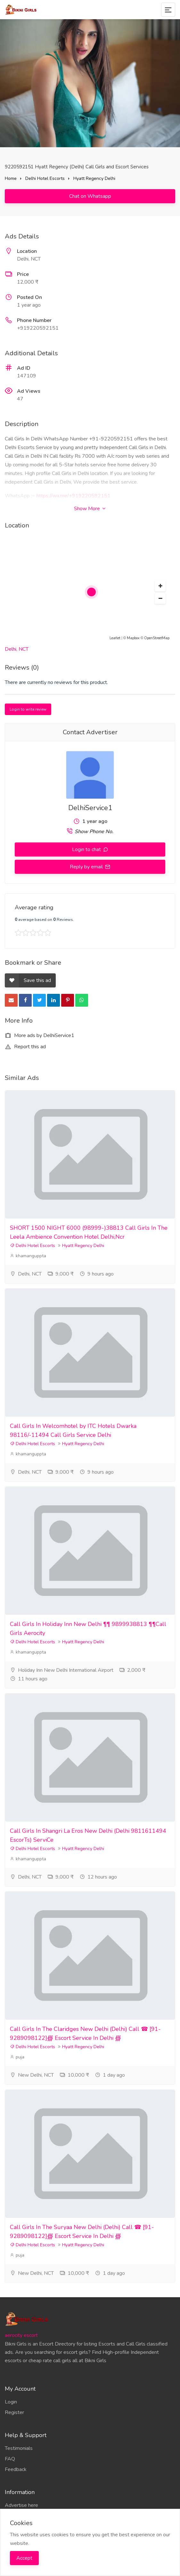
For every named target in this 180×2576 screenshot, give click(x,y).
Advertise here (21, 2505)
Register (14, 2412)
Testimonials (19, 2448)
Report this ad (25, 1046)
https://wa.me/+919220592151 (73, 495)
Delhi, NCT (17, 649)
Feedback (16, 2469)
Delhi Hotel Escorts (45, 178)
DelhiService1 (90, 808)
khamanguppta (28, 1256)
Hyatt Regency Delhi (94, 178)
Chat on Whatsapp (90, 196)
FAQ (10, 2458)
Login (11, 2401)
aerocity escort (21, 2335)
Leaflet (115, 638)
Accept (24, 2558)
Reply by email (87, 866)
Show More (89, 508)
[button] (160, 586)
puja (17, 2057)
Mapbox (133, 638)
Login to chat (87, 849)
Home (11, 178)
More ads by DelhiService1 (39, 1035)
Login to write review (28, 709)
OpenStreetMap (156, 638)
